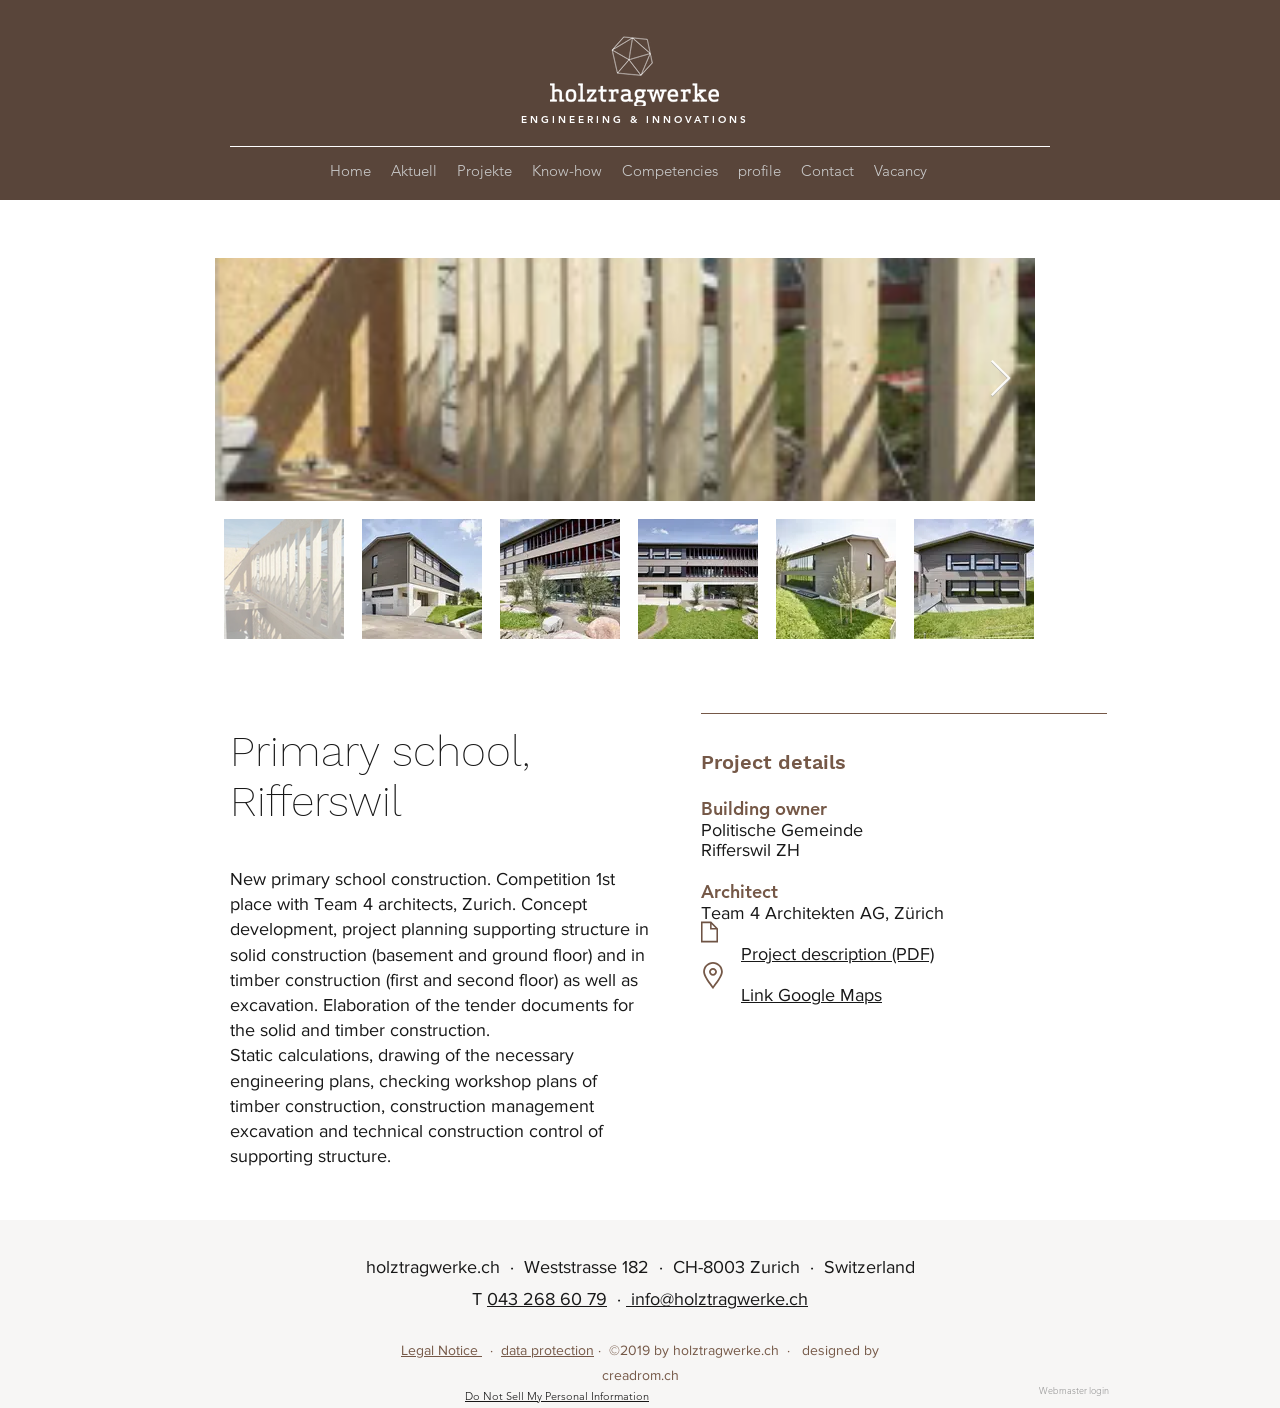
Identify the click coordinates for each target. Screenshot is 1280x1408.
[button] (484, 171)
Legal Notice (441, 1350)
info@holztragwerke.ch (717, 1299)
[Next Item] (1000, 379)
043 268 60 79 (547, 1299)
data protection (547, 1350)
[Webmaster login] (1073, 1391)
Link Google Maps (811, 995)
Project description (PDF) (837, 954)
